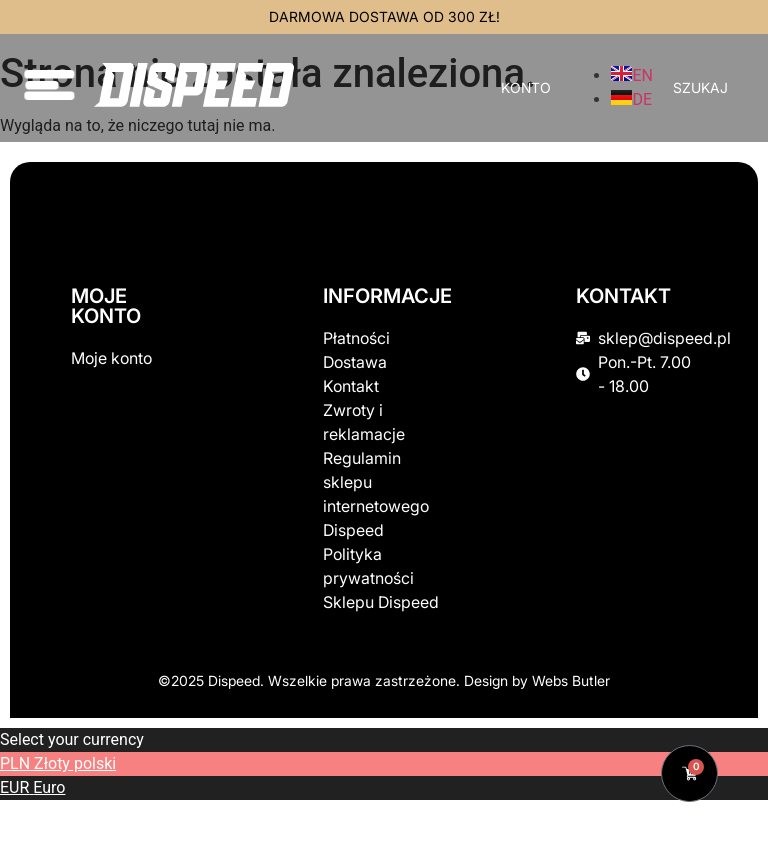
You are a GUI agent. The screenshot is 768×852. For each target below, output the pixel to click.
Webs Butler (571, 680)
